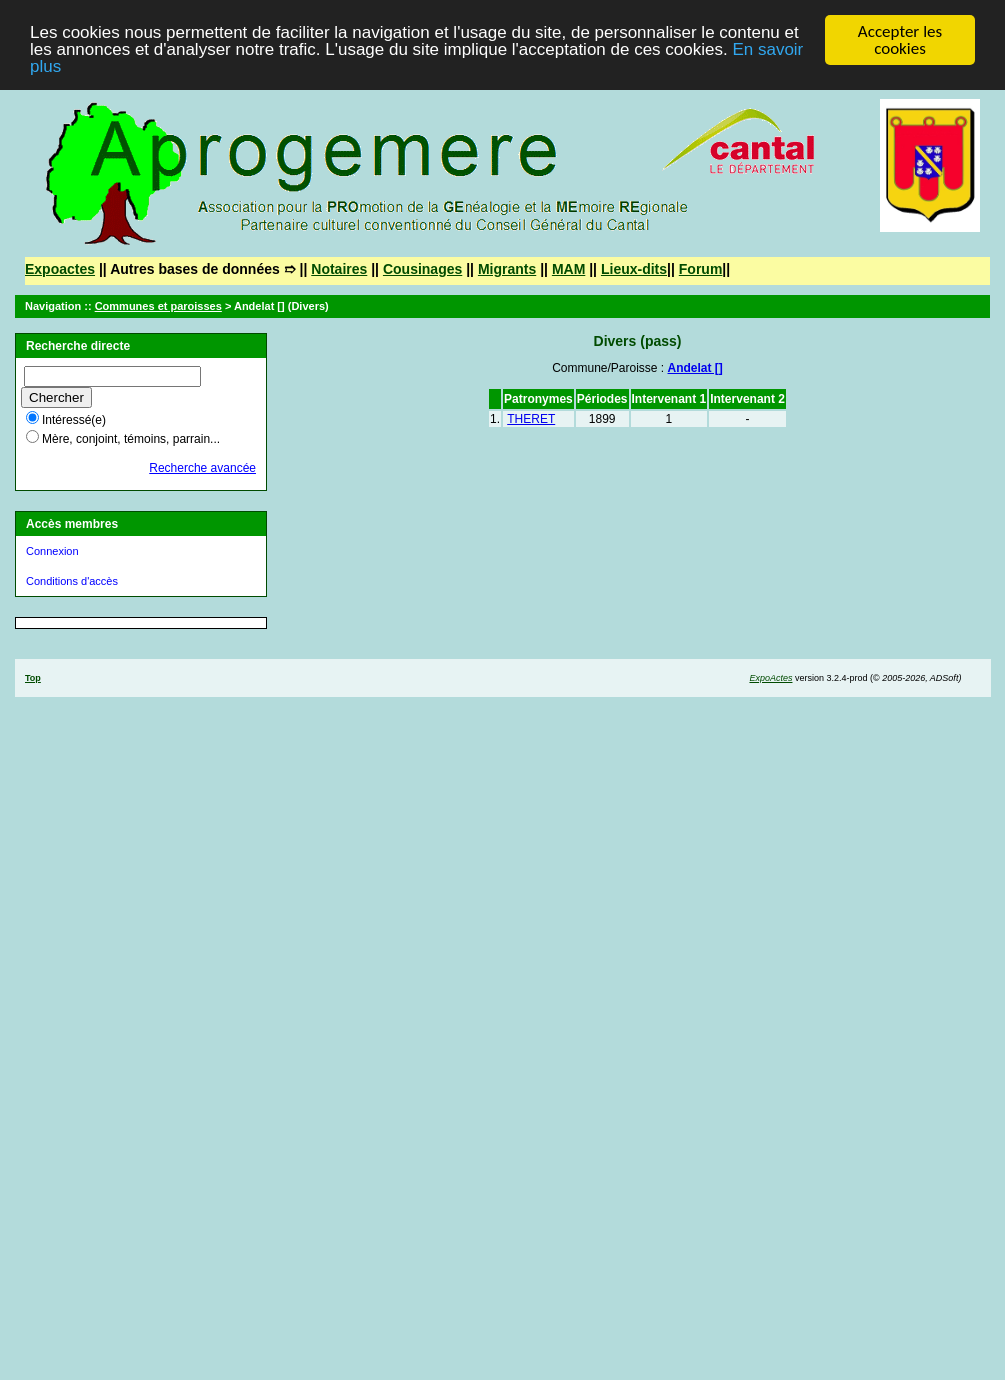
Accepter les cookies (900, 40)
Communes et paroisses (158, 306)
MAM (568, 269)
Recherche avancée (202, 468)
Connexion (52, 551)
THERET (531, 419)
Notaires (339, 269)
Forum (701, 269)
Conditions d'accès (72, 581)
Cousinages (422, 269)
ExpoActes (770, 678)
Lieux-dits (634, 269)
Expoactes (60, 269)
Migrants (507, 269)
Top (33, 678)
